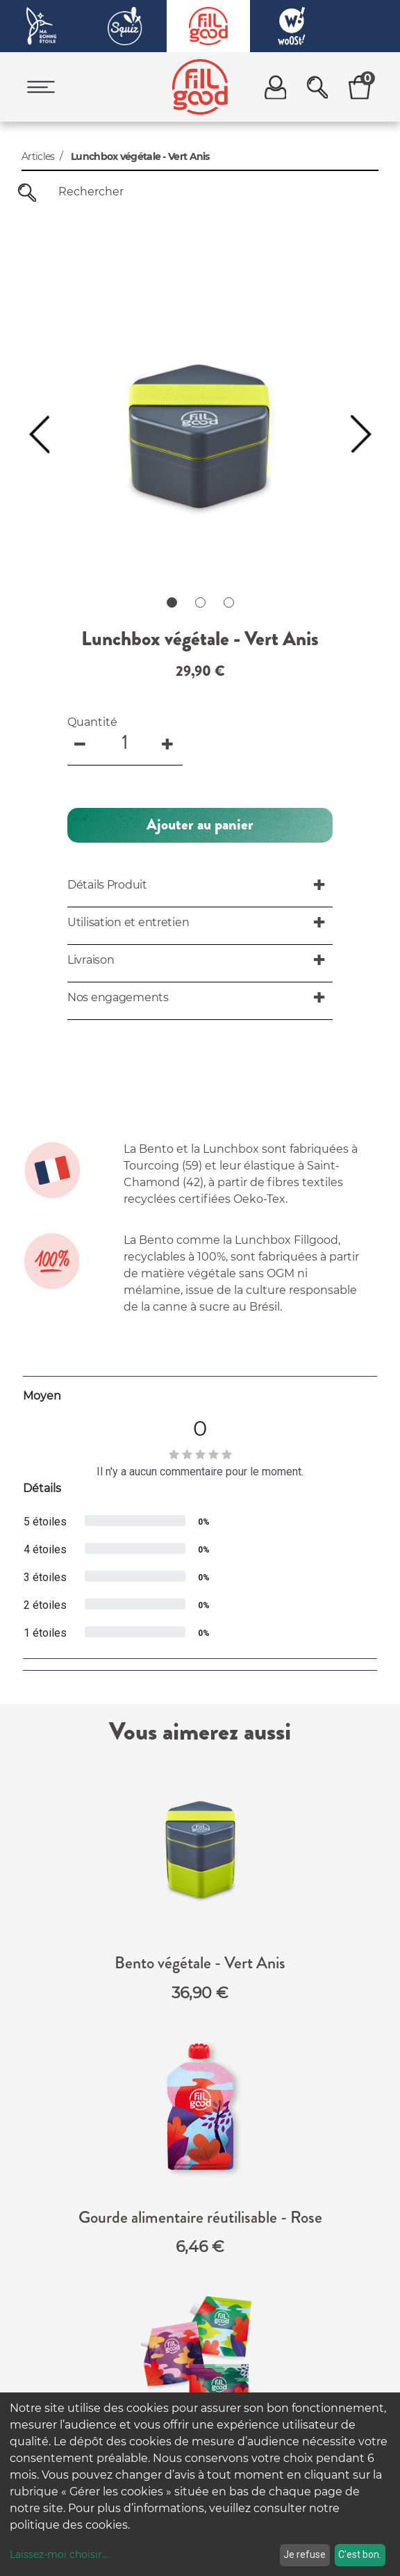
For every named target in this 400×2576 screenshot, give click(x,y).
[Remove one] (81, 457)
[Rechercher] (26, 192)
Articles (38, 156)
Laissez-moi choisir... (59, 2554)
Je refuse (304, 2554)
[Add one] (169, 457)
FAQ (186, 2312)
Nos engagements (210, 2333)
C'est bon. (359, 2554)
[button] (200, 540)
